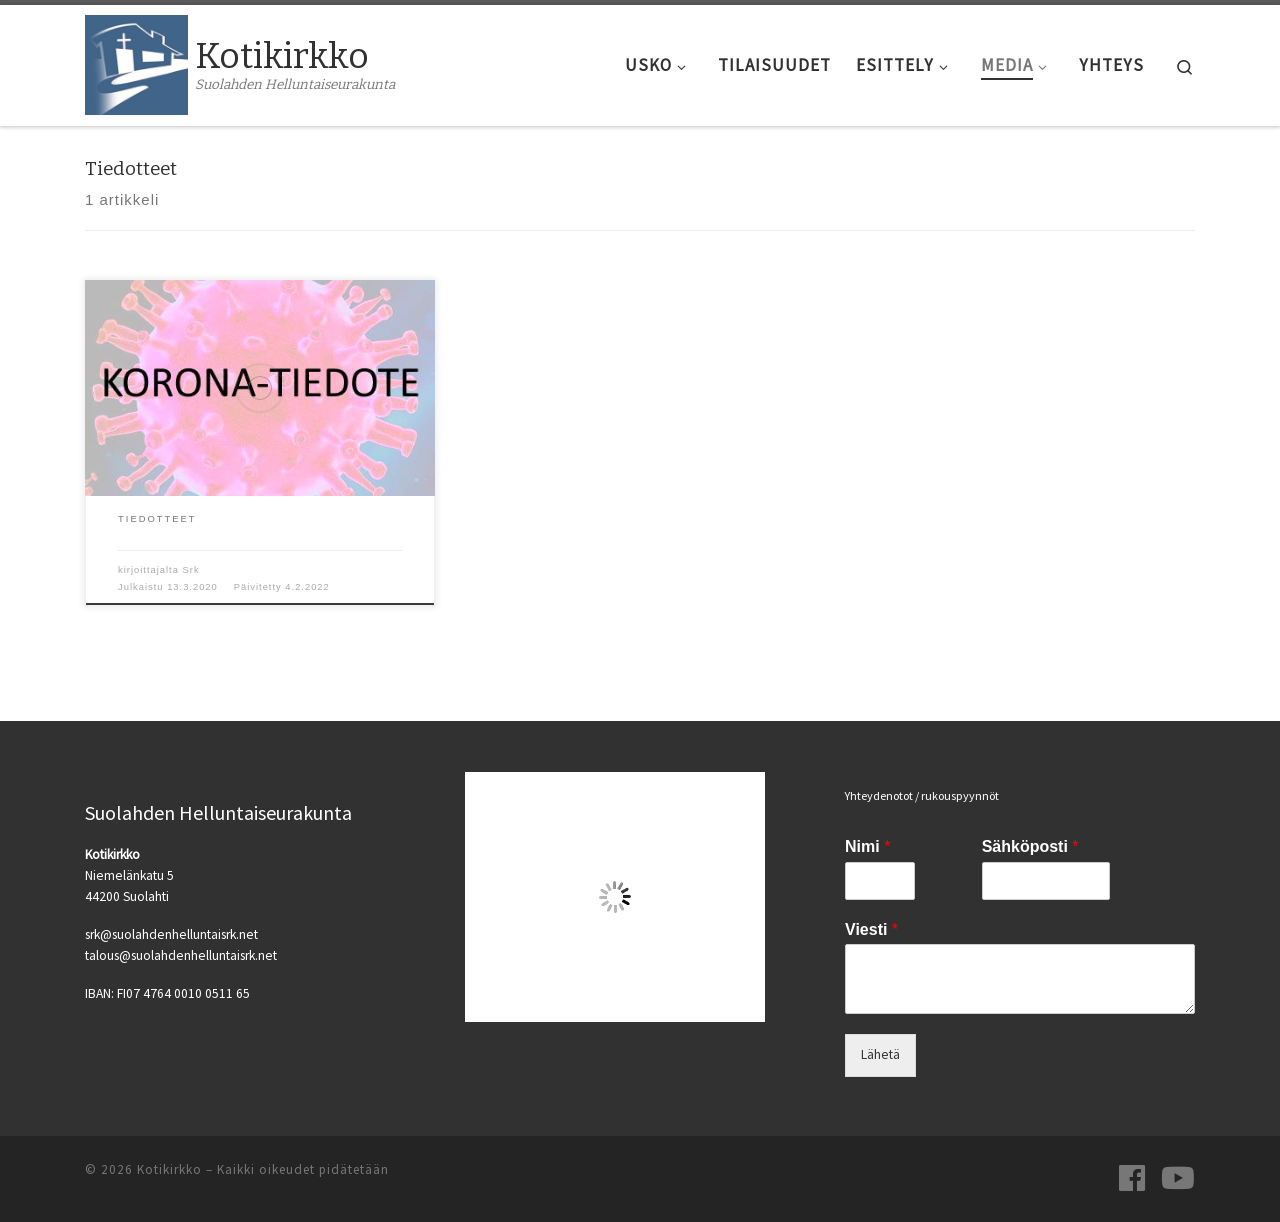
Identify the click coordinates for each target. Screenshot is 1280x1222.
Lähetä (880, 1054)
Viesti (871, 929)
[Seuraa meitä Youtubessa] (1178, 1178)
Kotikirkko (169, 1169)
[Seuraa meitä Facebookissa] (1132, 1178)
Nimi (867, 846)
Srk (191, 570)
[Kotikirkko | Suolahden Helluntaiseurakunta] (136, 63)
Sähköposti (1030, 846)
